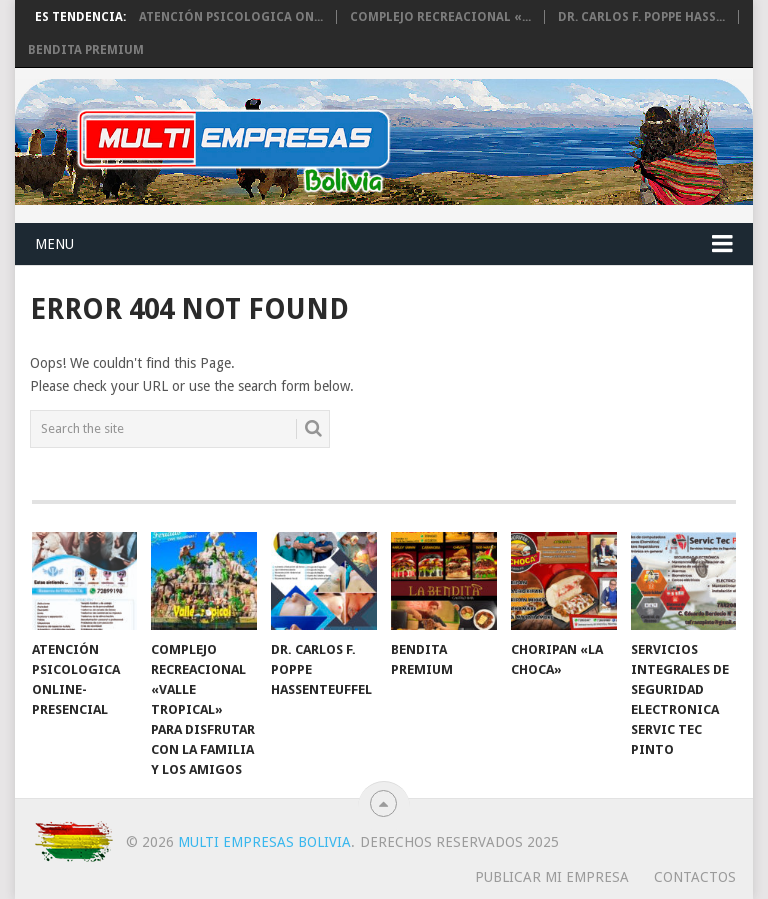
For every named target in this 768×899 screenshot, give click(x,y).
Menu (54, 244)
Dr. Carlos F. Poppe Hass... (641, 17)
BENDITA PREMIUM (86, 50)
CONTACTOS (695, 877)
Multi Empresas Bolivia (264, 842)
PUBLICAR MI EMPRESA (552, 877)
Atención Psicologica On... (231, 17)
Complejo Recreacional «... (440, 17)
